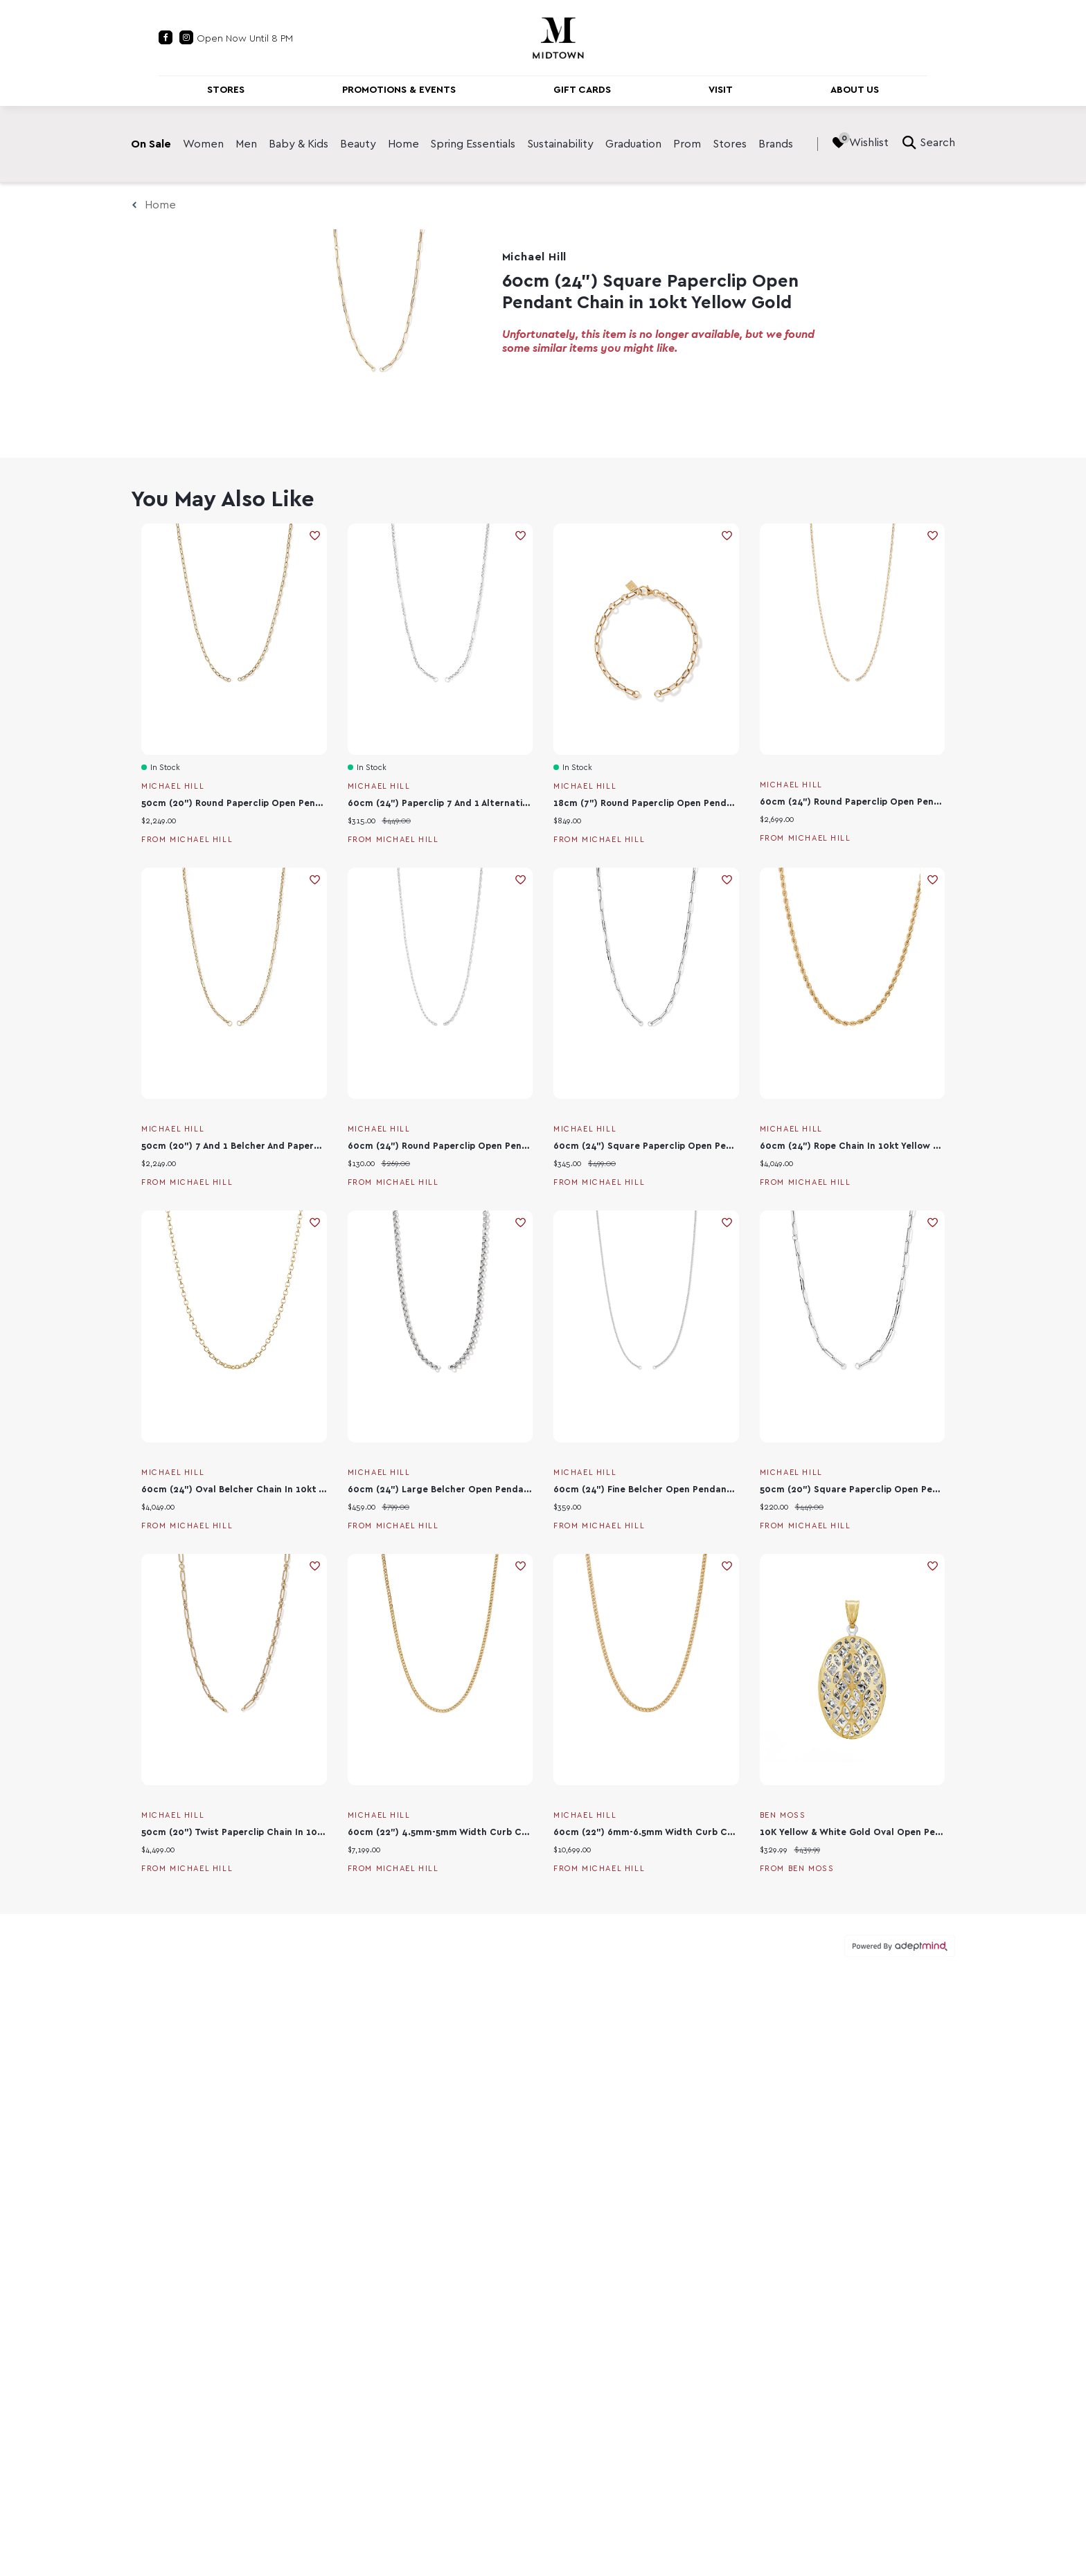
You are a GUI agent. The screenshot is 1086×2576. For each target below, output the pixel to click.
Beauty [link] (358, 144)
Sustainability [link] (560, 144)
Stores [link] (730, 144)
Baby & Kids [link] (298, 144)
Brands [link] (775, 144)
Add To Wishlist (315, 535)
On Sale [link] (151, 144)
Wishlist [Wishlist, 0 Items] (860, 143)
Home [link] (403, 144)
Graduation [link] (633, 144)
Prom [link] (687, 144)
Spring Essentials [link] (472, 144)
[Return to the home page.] (558, 37)
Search (928, 143)
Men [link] (246, 144)
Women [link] (203, 144)
